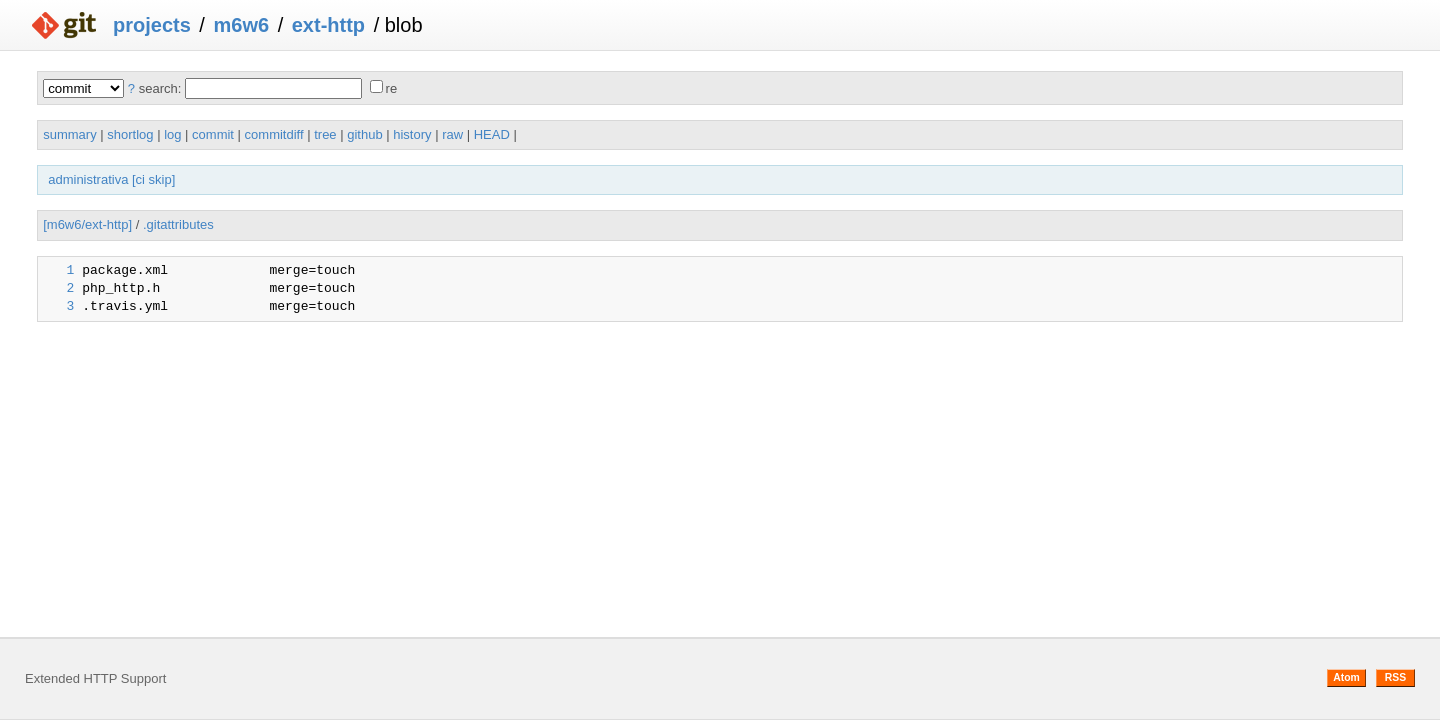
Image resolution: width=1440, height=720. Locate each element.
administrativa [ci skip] (111, 179)
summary (69, 134)
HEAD (492, 134)
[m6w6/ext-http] (87, 224)
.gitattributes (178, 224)
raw (452, 134)
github (364, 134)
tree (325, 134)
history (412, 134)
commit (213, 134)
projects (152, 25)
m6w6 (241, 25)
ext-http (328, 25)
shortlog (130, 134)
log (172, 134)
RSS (1395, 677)
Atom (1346, 677)
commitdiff (274, 134)
